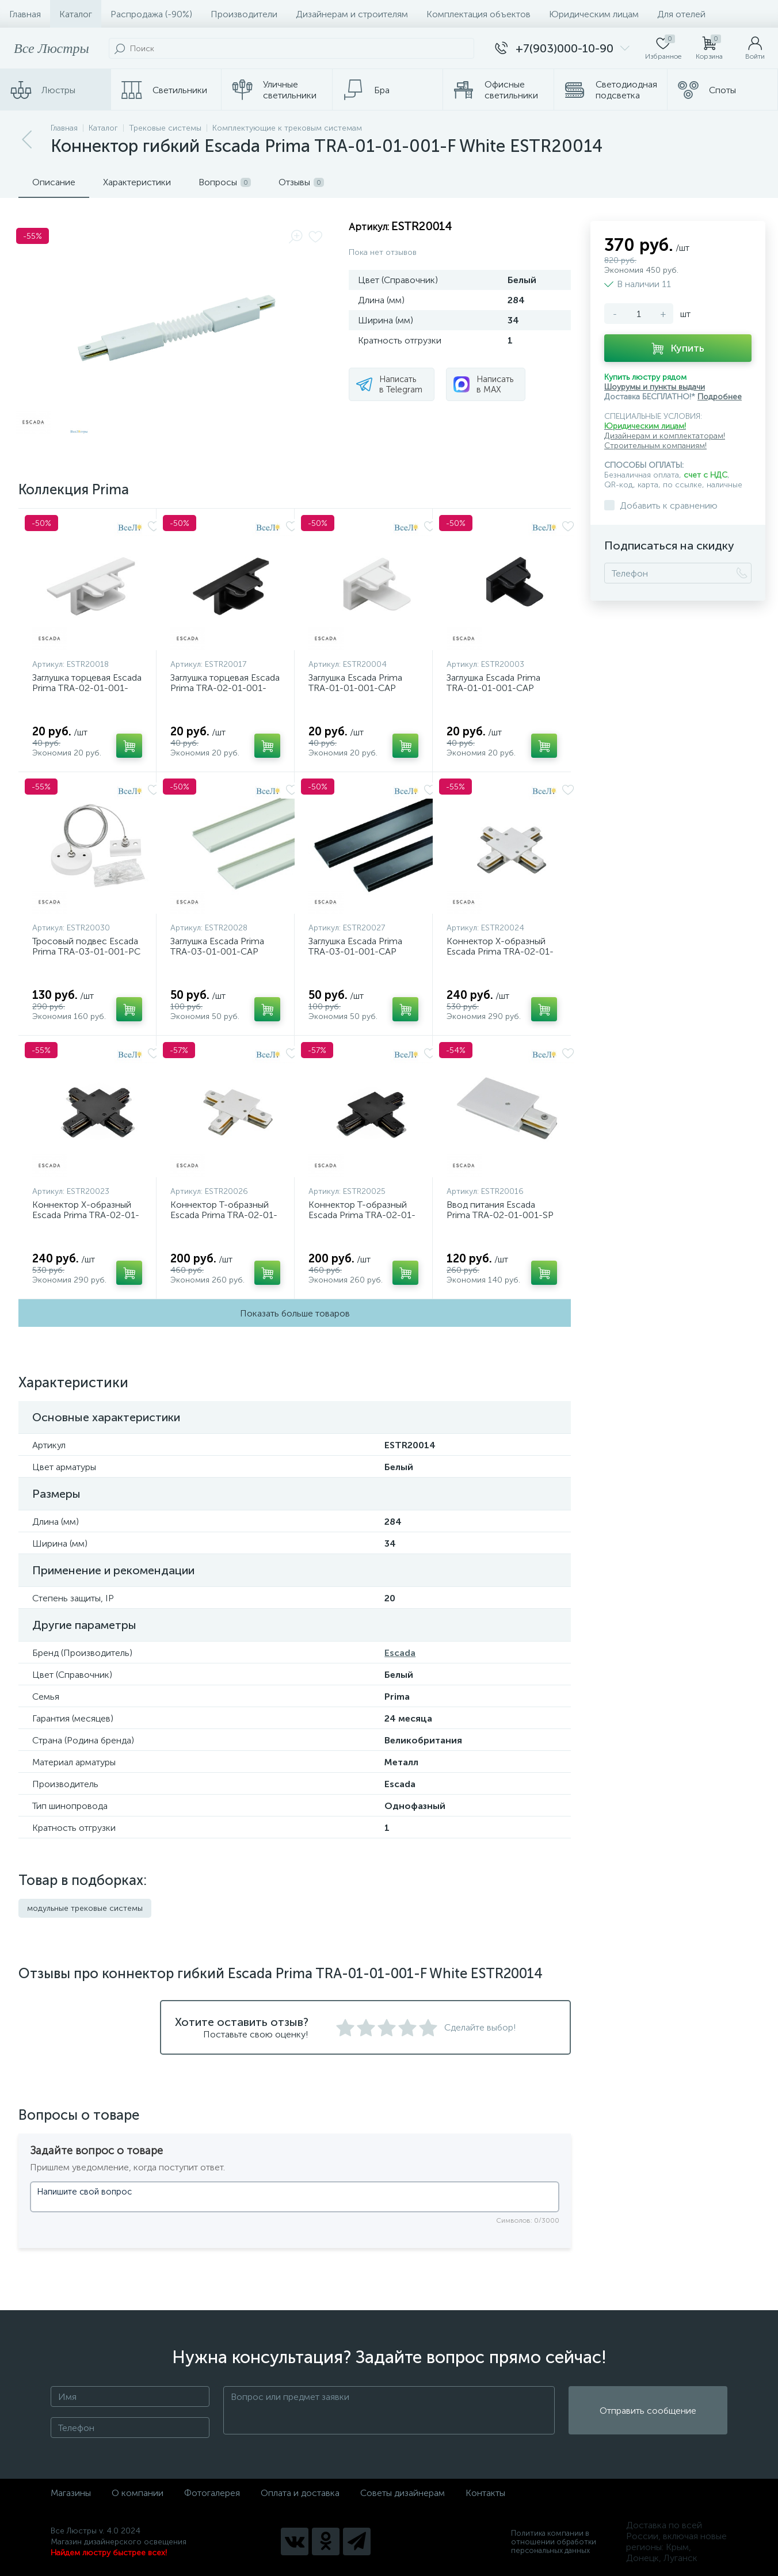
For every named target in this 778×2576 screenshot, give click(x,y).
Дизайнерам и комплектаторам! (664, 436)
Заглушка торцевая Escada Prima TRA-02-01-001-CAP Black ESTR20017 (225, 688)
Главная (25, 14)
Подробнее (719, 397)
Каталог (75, 14)
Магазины (71, 2492)
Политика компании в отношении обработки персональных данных (553, 2542)
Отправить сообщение (648, 2410)
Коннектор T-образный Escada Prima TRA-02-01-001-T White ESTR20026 (223, 1215)
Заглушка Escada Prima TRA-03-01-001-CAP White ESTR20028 (217, 951)
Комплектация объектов (478, 14)
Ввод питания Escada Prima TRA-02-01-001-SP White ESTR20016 (500, 1215)
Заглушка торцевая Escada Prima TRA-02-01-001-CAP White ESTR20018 (87, 688)
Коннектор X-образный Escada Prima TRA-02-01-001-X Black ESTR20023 (85, 1215)
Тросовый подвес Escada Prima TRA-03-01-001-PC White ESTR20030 (86, 951)
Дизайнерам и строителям (352, 14)
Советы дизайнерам (402, 2492)
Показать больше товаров (295, 1313)
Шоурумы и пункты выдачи (654, 387)
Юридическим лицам (594, 14)
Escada (399, 1652)
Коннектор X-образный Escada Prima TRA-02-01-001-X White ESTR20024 (500, 951)
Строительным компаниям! (655, 446)
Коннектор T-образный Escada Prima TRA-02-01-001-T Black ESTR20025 (361, 1215)
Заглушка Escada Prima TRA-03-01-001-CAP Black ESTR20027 (355, 951)
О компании (137, 2492)
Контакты (485, 2492)
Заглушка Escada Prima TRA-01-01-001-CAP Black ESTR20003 (493, 688)
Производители (244, 14)
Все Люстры (51, 48)
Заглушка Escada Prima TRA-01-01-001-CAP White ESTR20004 (355, 688)
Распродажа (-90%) (151, 14)
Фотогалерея (212, 2492)
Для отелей (681, 14)
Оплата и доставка (300, 2492)
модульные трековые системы (85, 1908)
